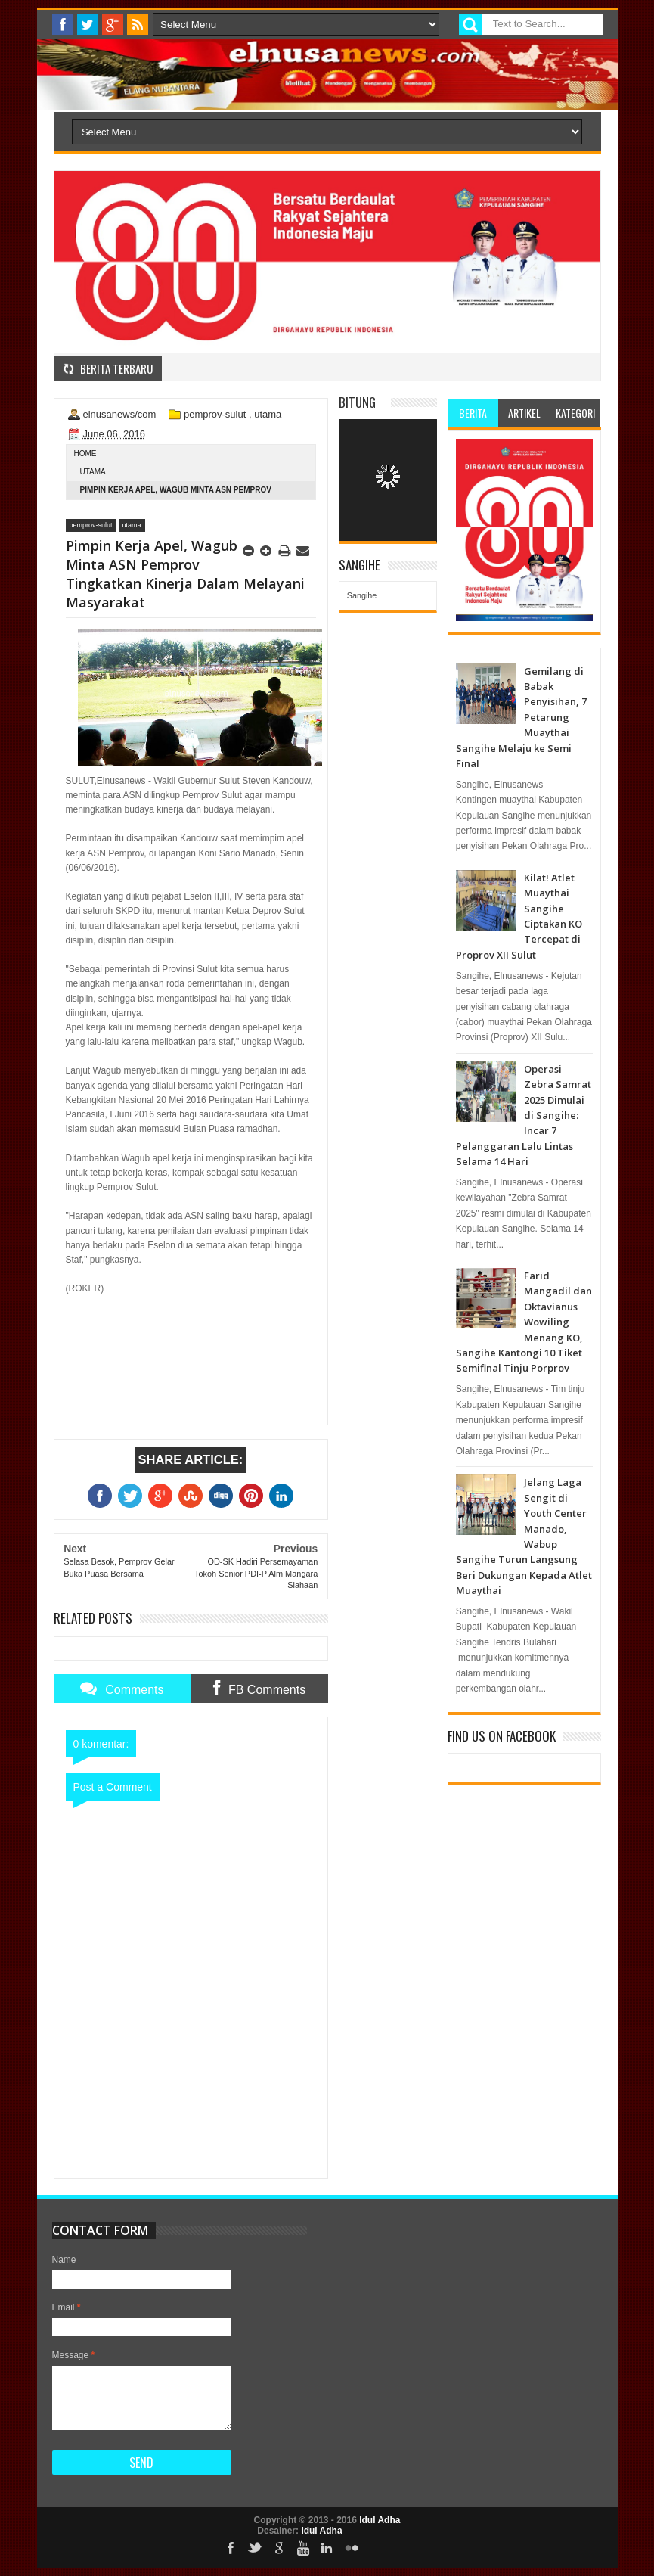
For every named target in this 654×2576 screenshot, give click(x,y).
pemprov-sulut (215, 414)
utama (267, 414)
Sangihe (362, 595)
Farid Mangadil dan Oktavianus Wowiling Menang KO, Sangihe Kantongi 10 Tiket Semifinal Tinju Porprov (524, 1322)
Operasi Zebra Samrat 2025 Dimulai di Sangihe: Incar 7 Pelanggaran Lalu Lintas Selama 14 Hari (523, 1115)
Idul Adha (379, 2520)
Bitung (357, 402)
